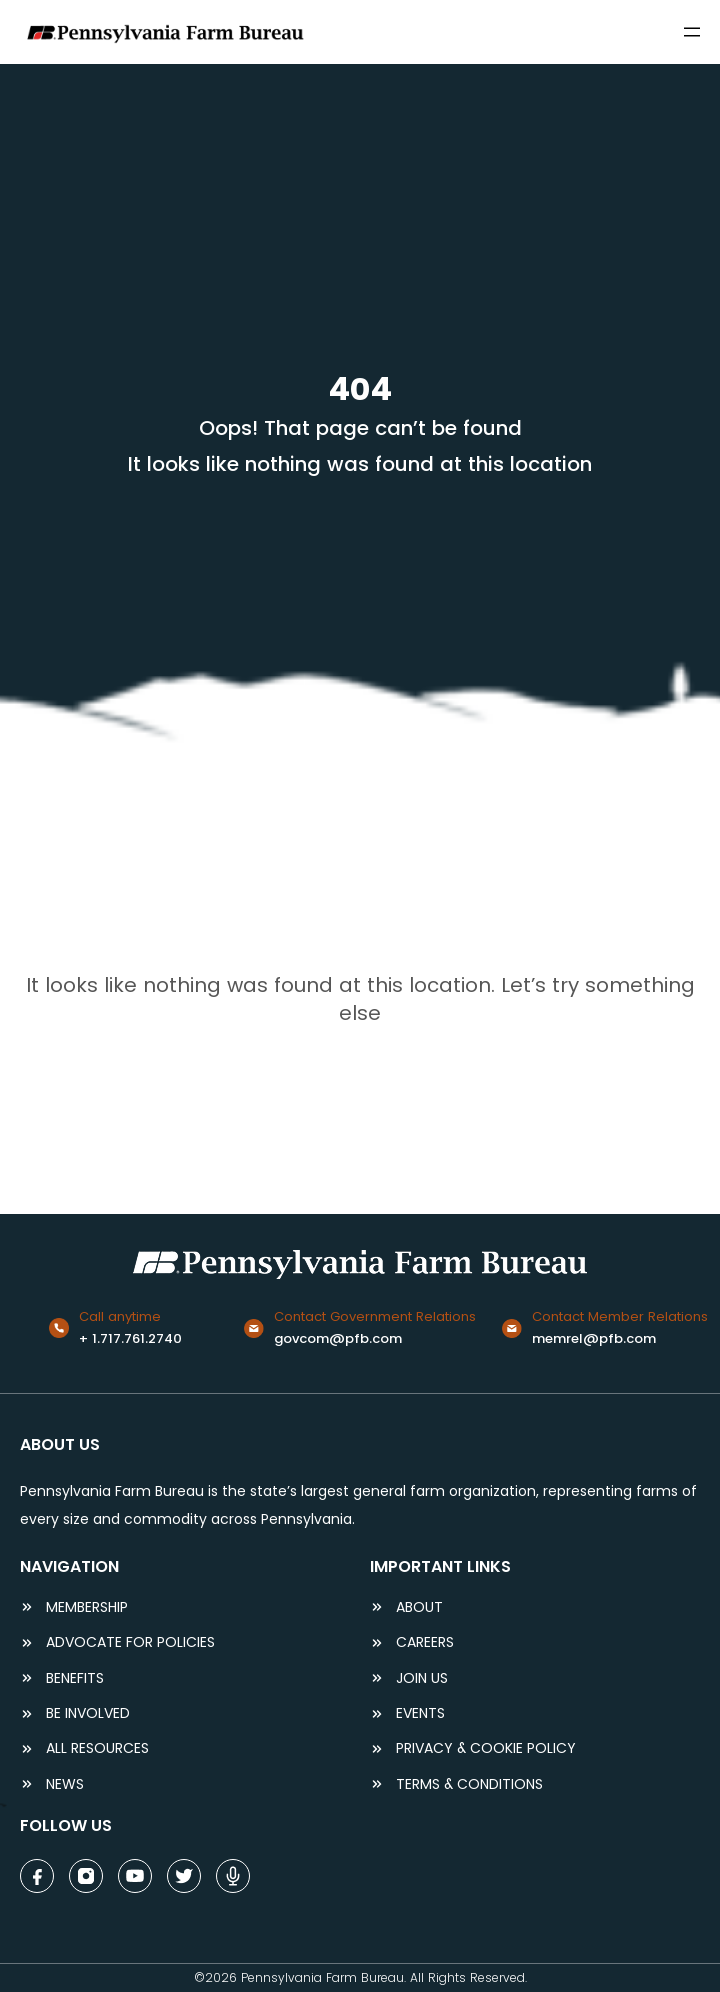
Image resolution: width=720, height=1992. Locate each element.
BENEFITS (75, 1678)
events (420, 1713)
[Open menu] (692, 32)
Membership (87, 1607)
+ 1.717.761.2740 (130, 1338)
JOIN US (422, 1678)
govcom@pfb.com (338, 1338)
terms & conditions (469, 1784)
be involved (88, 1713)
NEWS (65, 1784)
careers (425, 1642)
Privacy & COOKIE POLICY (486, 1748)
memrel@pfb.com (594, 1338)
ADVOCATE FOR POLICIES (130, 1642)
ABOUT (419, 1607)
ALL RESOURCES (97, 1748)
